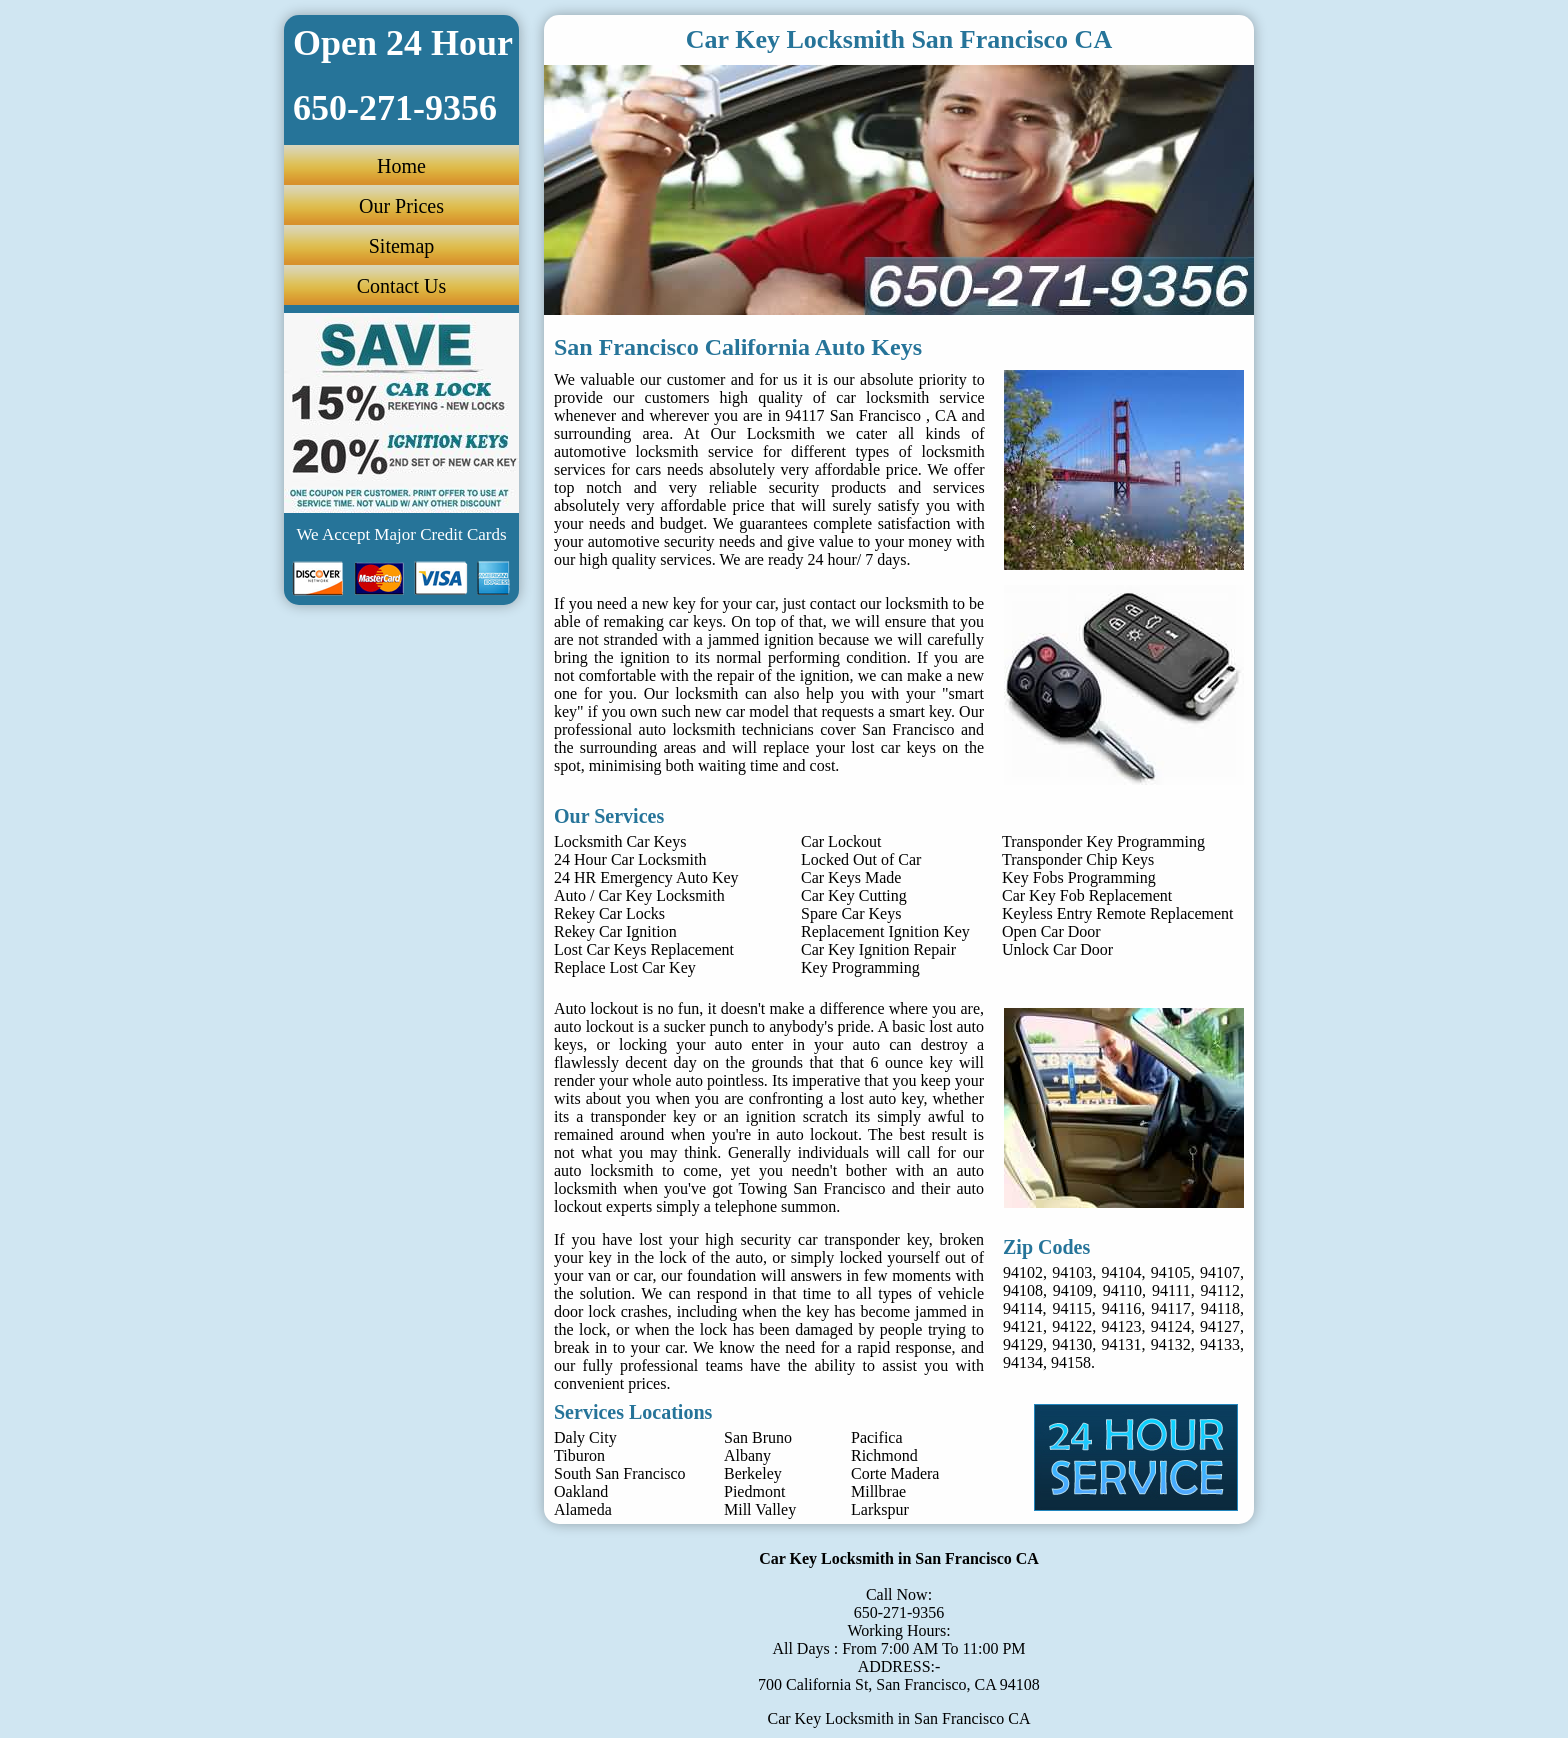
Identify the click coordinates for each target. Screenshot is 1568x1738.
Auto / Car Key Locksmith (639, 895)
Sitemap (402, 246)
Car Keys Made (851, 877)
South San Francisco (620, 1473)
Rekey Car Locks (609, 913)
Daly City (585, 1437)
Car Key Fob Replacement (1087, 895)
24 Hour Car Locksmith (630, 859)
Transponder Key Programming (1103, 841)
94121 (1023, 1326)
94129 (1023, 1344)
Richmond (884, 1455)
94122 (1072, 1326)
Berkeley (753, 1473)
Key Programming (860, 967)
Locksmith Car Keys (620, 841)
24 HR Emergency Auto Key (646, 877)
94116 (1121, 1308)
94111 (1171, 1290)
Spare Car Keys (851, 913)
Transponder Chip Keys (1078, 859)
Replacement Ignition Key (885, 931)
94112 (1220, 1290)
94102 (1023, 1272)
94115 (1071, 1308)
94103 (1072, 1272)
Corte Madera (895, 1473)
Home (401, 166)
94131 (1122, 1344)
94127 (1220, 1326)
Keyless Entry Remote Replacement (1117, 913)
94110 (1122, 1290)
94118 (1220, 1308)
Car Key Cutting (854, 895)
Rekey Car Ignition (615, 931)
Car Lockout (841, 841)
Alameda (583, 1509)
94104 (1122, 1272)
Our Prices (401, 206)
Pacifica (877, 1437)
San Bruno (758, 1437)
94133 (1220, 1344)
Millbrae (878, 1491)
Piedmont (754, 1491)
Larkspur (880, 1509)
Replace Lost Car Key (625, 967)
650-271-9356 (899, 1612)
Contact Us (401, 286)
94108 (1023, 1290)
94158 (1071, 1362)
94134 (1023, 1362)
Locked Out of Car (861, 859)
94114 (1022, 1308)
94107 (1220, 1272)
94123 (1122, 1326)
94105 (1171, 1272)
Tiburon (579, 1455)
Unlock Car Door (1057, 949)
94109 (1073, 1290)
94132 (1171, 1344)
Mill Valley (760, 1509)
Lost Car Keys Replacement (644, 949)
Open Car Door (1051, 931)
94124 (1171, 1326)
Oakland (581, 1491)
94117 (1170, 1308)
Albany (747, 1455)
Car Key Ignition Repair (878, 949)
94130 (1072, 1344)
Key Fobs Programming (1079, 877)
